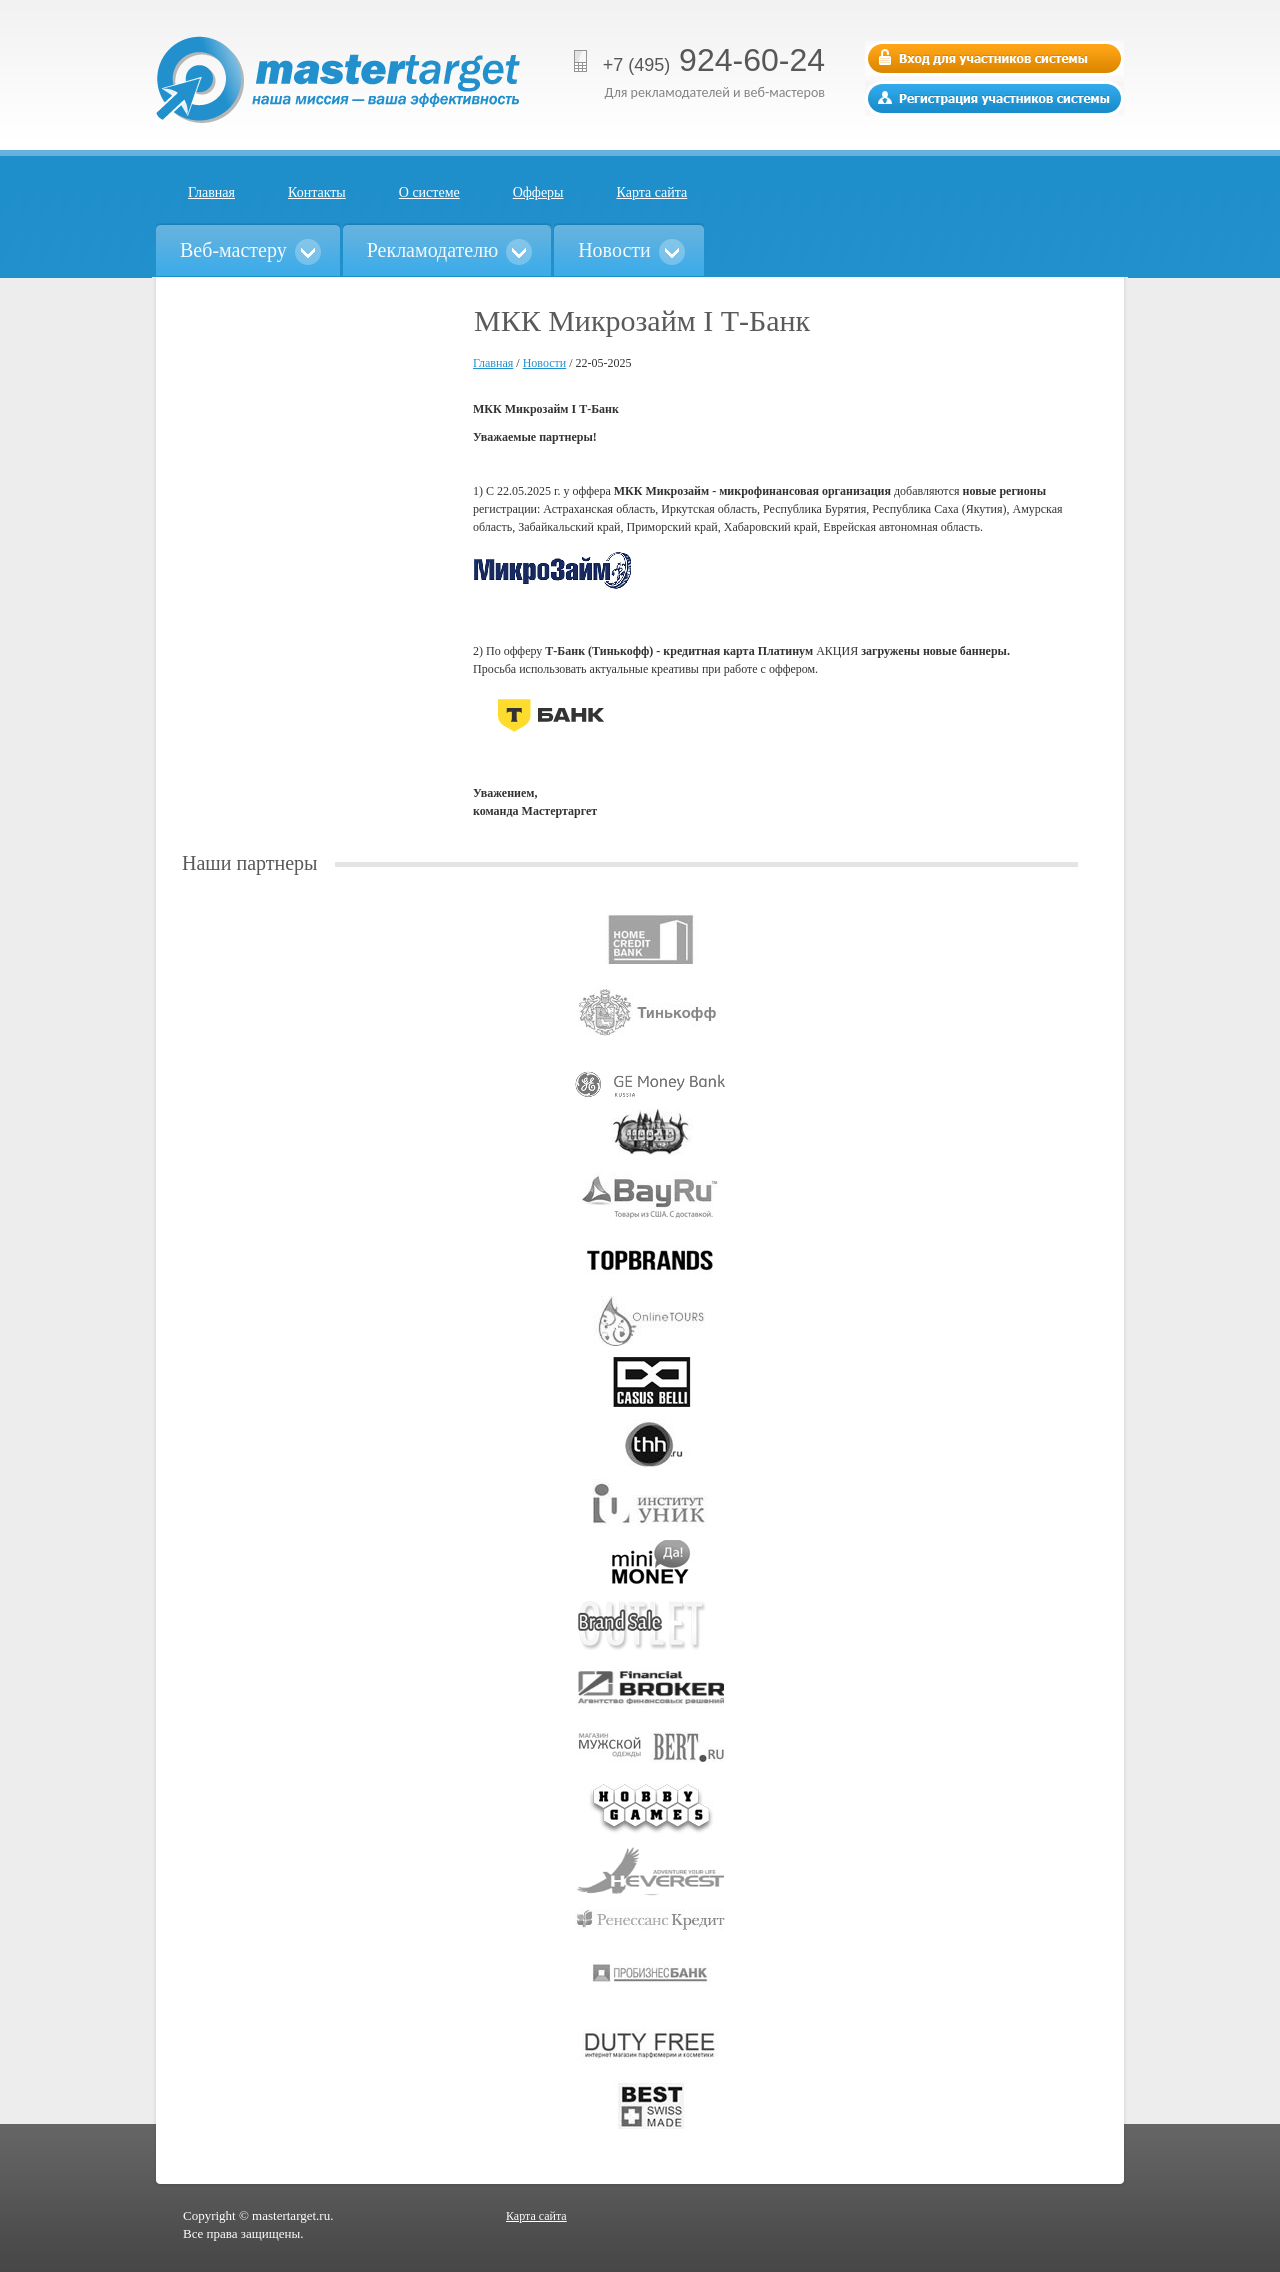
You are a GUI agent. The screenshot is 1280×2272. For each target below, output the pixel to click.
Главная (211, 192)
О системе (429, 192)
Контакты (317, 192)
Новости (545, 363)
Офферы (538, 192)
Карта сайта (652, 192)
